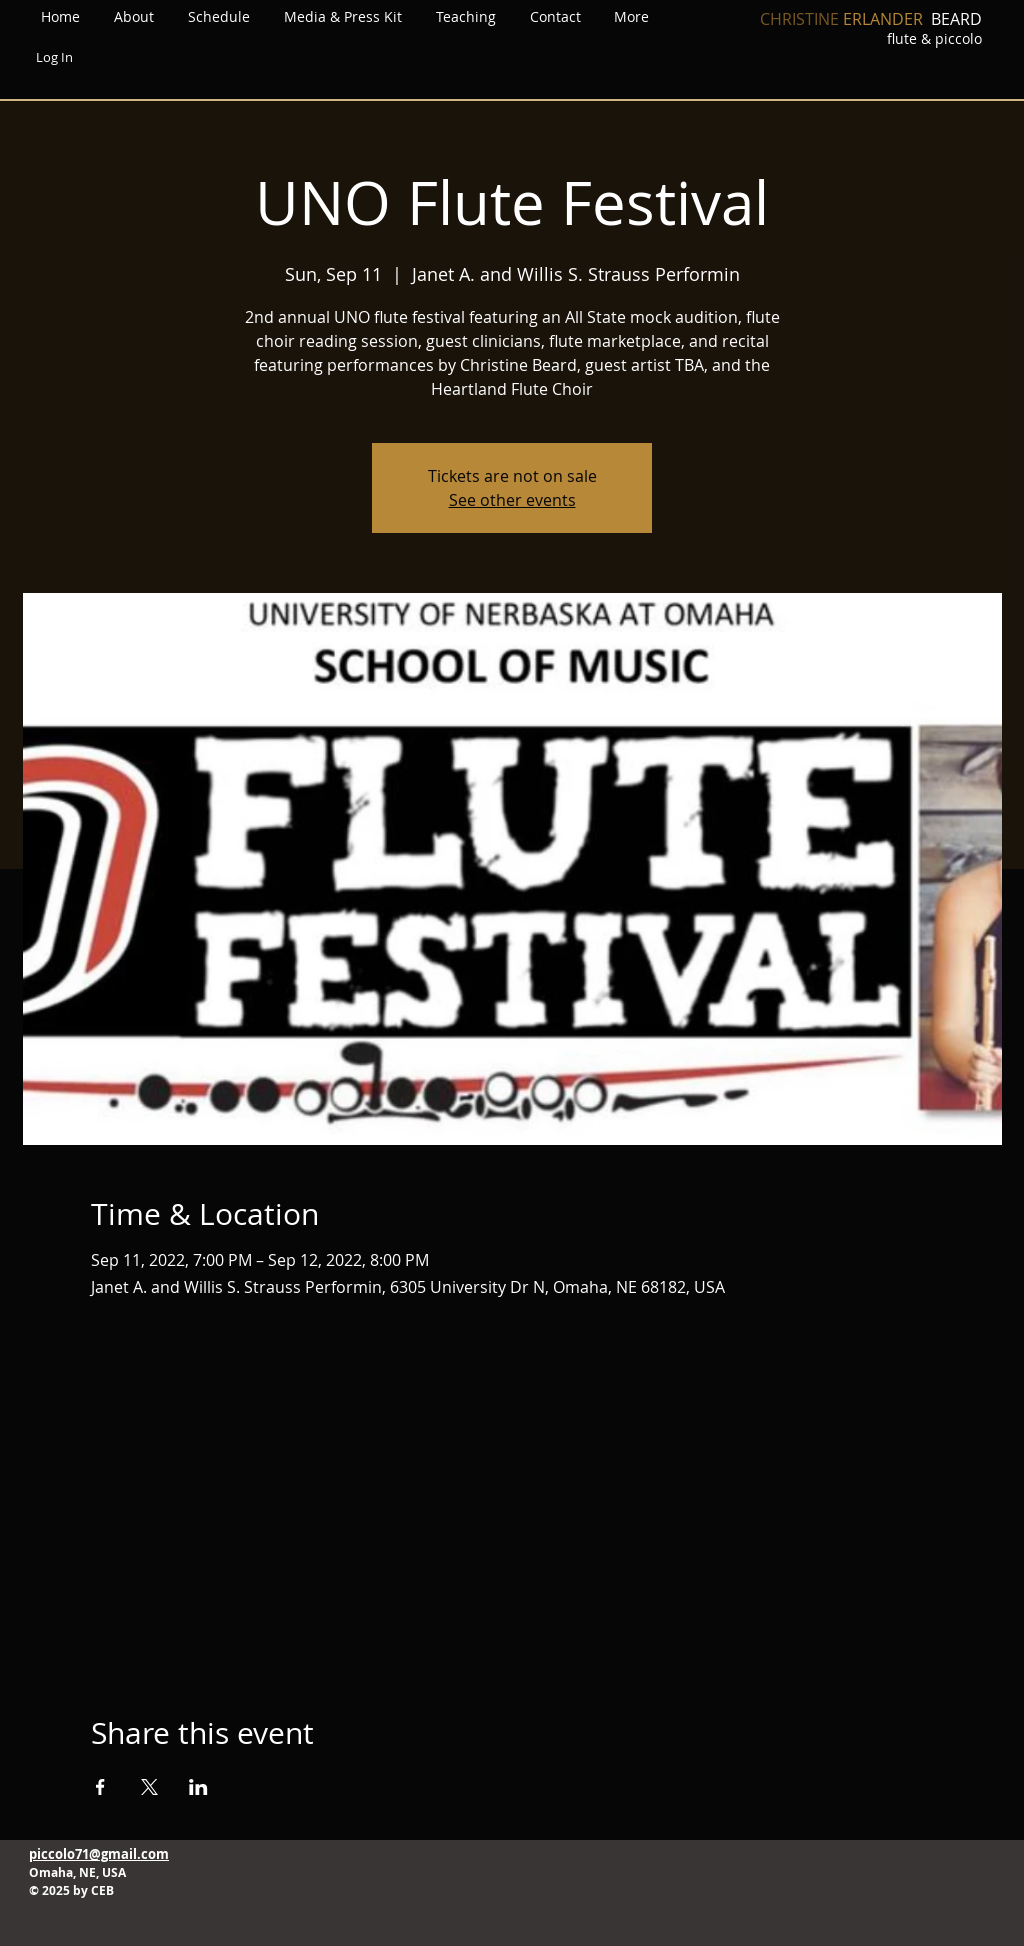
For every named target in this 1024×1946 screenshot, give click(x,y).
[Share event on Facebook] (100, 1787)
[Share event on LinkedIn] (198, 1787)
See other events (512, 500)
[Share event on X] (149, 1787)
